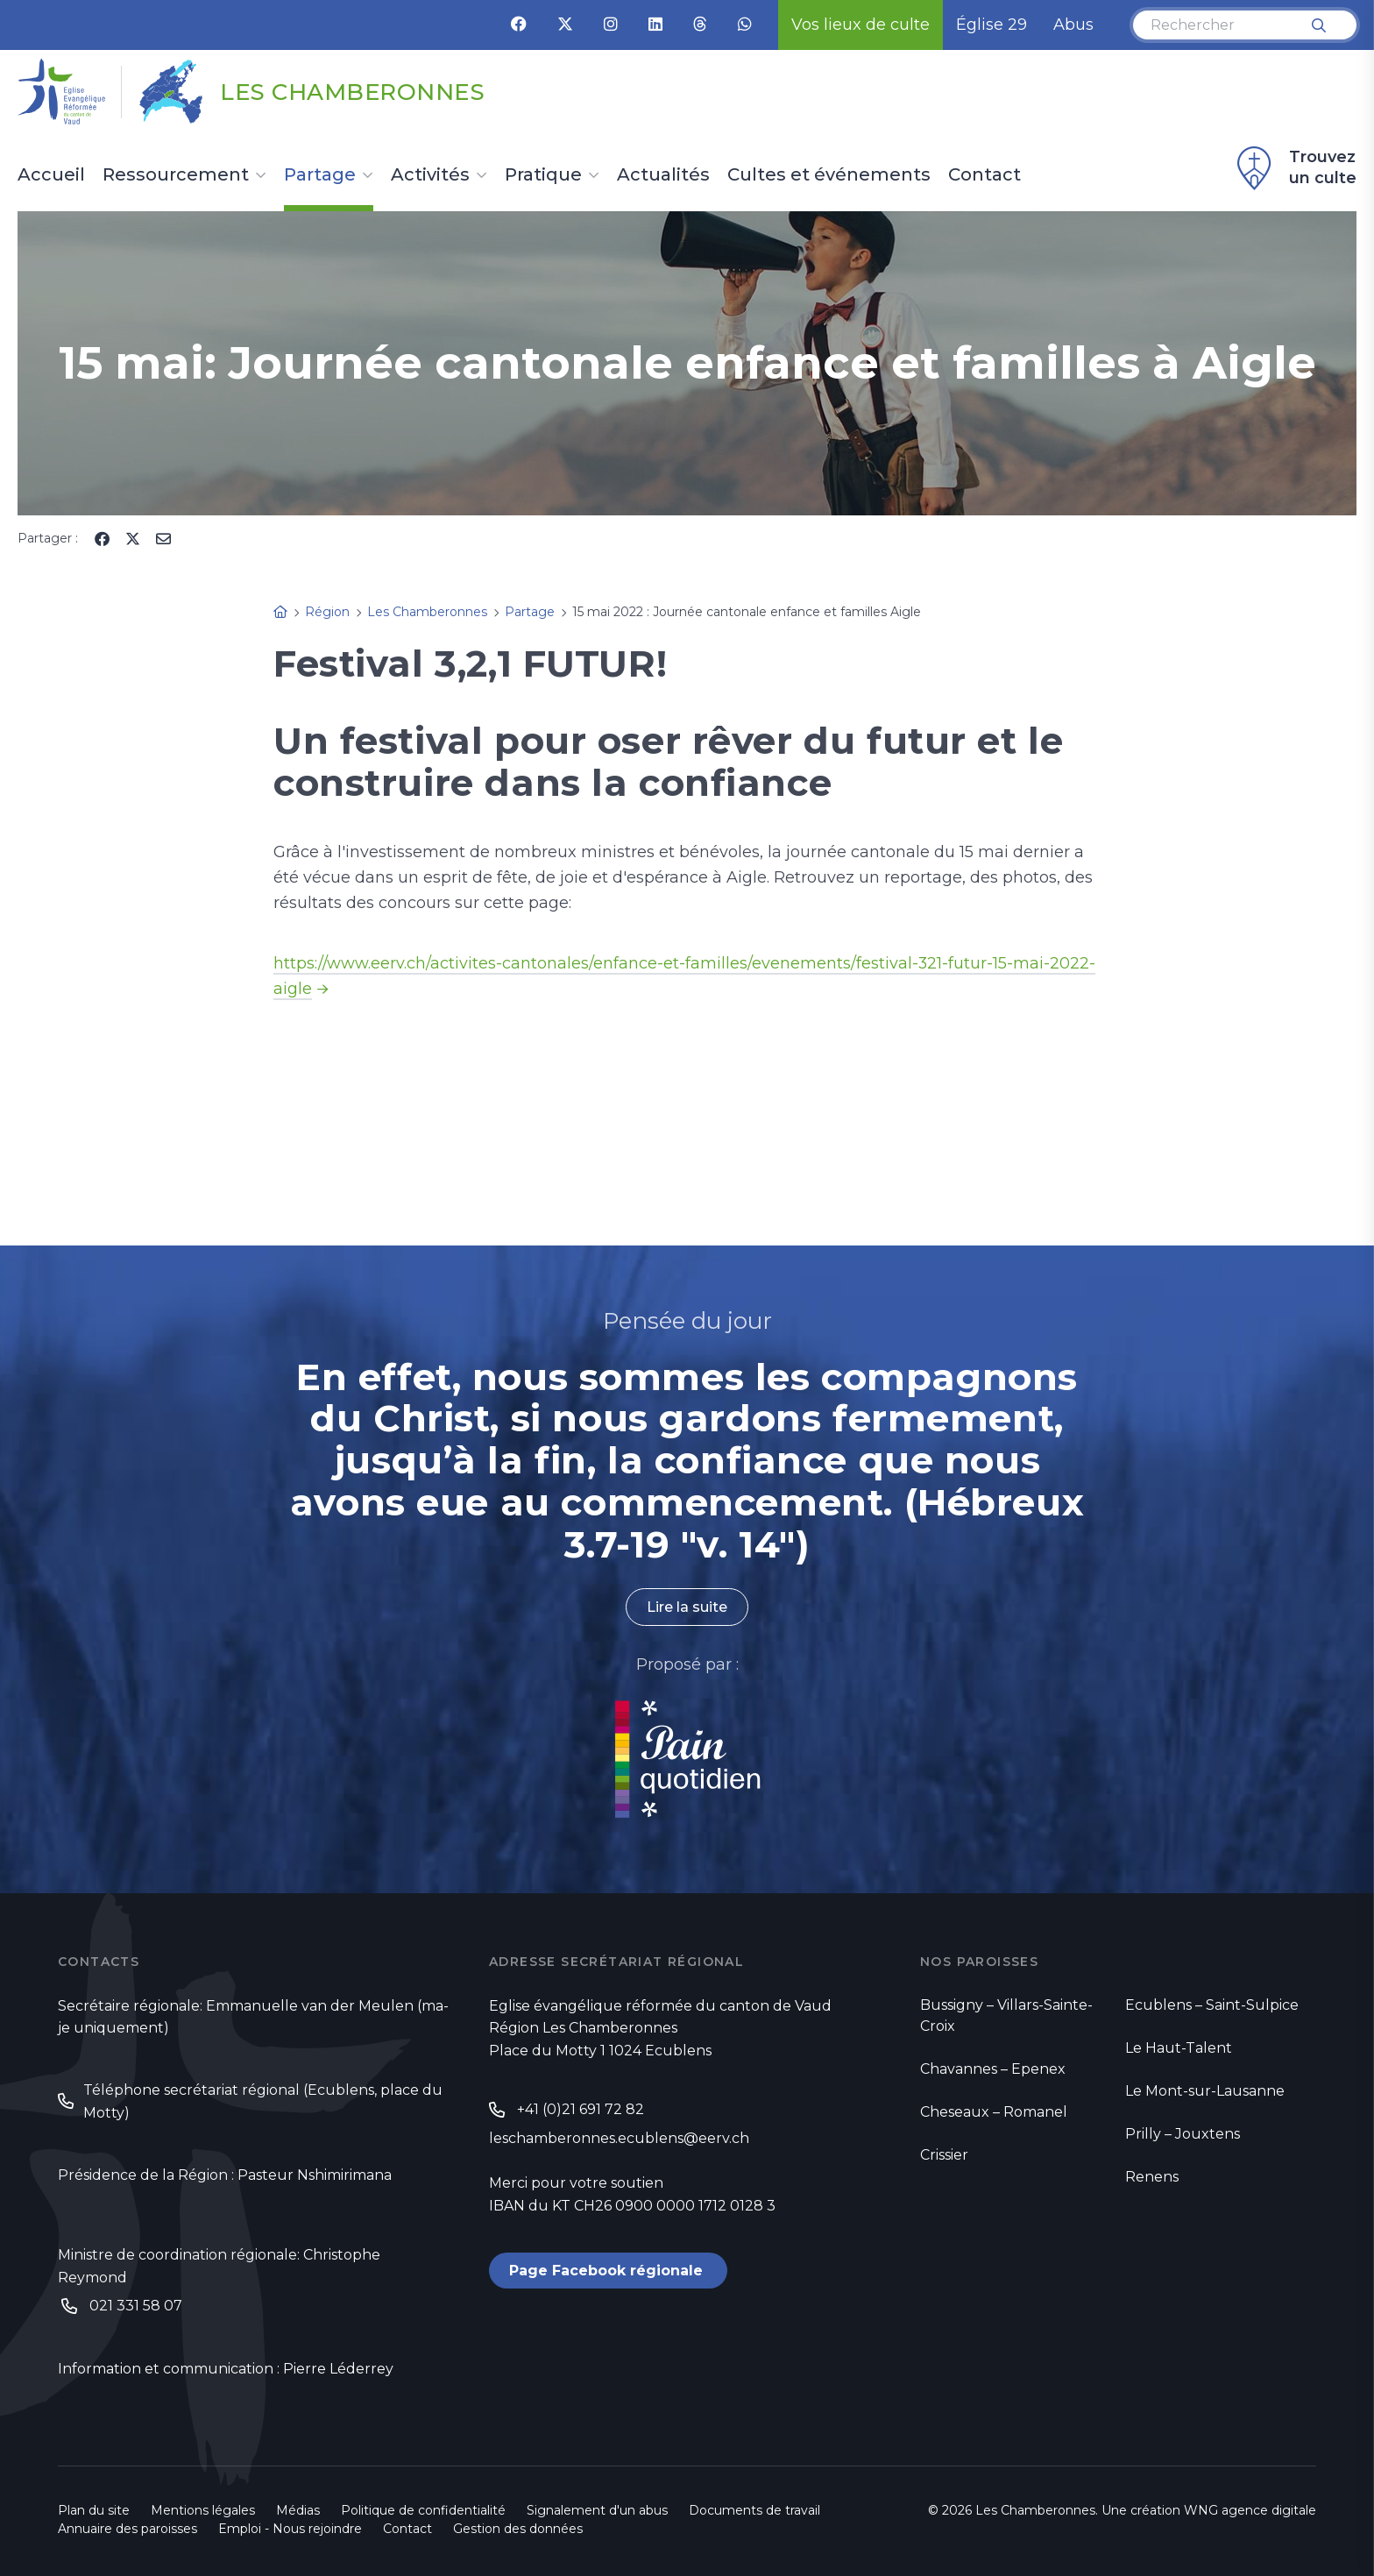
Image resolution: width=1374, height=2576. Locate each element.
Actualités (663, 175)
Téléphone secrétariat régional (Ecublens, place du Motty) (263, 2101)
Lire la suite (687, 1607)
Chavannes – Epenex (993, 2069)
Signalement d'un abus (597, 2510)
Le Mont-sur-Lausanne (1205, 2091)
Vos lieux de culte (860, 24)
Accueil (51, 175)
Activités (430, 175)
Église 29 (991, 24)
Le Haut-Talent (1178, 2048)
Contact (984, 175)
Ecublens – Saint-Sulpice (1212, 2005)
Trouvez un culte (1294, 168)
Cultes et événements (829, 175)
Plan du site (94, 2510)
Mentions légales (203, 2510)
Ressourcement (176, 175)
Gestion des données (518, 2529)
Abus (1073, 24)
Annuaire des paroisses (127, 2529)
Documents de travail (754, 2510)
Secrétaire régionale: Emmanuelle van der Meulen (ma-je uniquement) (253, 2017)
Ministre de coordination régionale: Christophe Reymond (219, 2266)
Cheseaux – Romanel (993, 2112)
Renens (1152, 2176)
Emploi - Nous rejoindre (290, 2529)
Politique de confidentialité (423, 2510)
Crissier (944, 2155)
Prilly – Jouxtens (1182, 2133)
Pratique (543, 175)
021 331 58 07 (135, 2305)
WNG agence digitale (1250, 2510)
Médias (298, 2510)
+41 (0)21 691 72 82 (580, 2109)
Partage (320, 175)
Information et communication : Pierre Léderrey (225, 2369)
